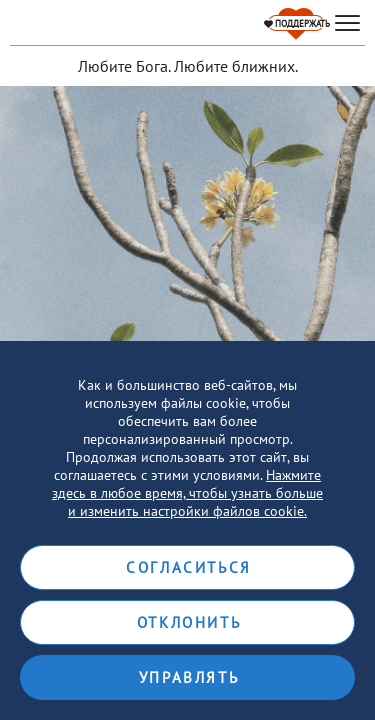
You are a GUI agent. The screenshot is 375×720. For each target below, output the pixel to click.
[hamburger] (347, 23)
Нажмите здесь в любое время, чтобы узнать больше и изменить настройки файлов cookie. (187, 493)
